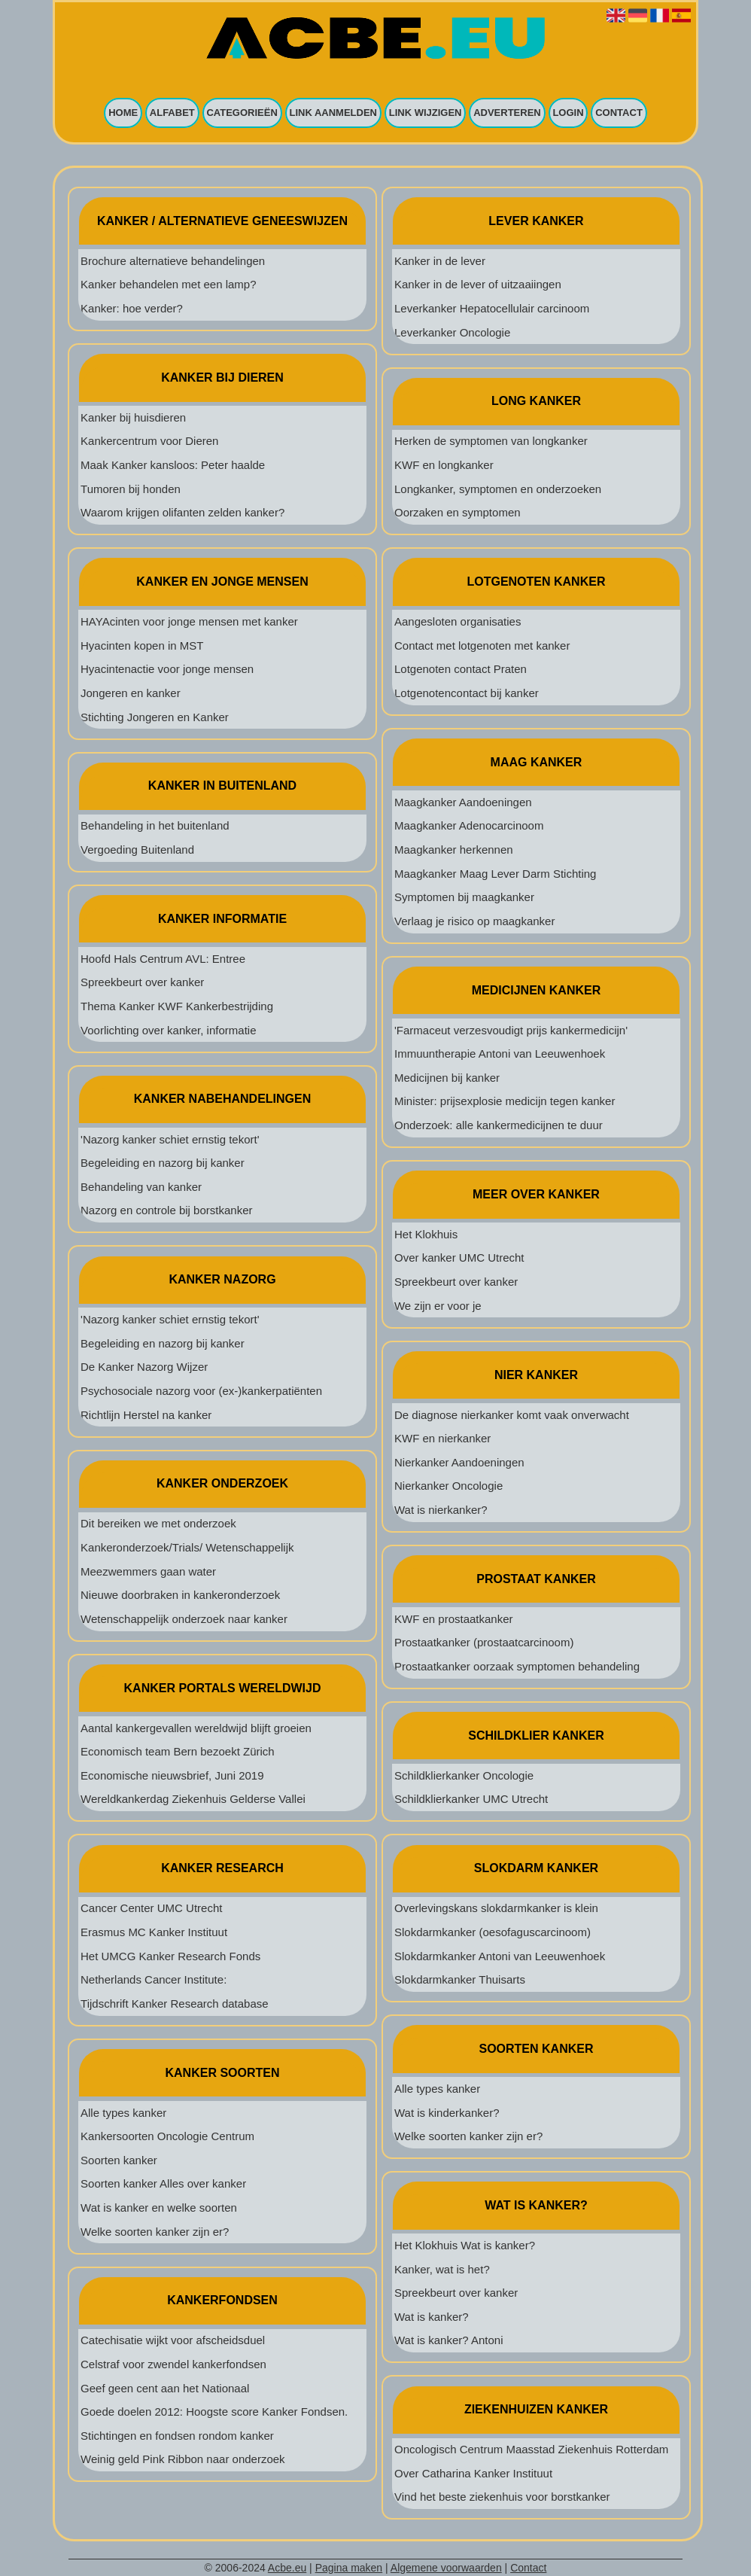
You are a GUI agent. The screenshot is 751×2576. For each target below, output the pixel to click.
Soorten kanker (119, 2160)
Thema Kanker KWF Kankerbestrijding (177, 1006)
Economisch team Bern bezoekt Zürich (178, 1751)
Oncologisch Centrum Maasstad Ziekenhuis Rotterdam (531, 2449)
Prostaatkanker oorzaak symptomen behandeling (517, 1666)
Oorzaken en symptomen (457, 512)
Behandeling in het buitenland (155, 825)
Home (123, 113)
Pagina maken (349, 2568)
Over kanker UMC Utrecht (459, 1257)
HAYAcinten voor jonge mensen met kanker (189, 621)
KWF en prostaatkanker (453, 1618)
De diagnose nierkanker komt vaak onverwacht (511, 1414)
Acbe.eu (287, 2568)
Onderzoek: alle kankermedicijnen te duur (498, 1125)
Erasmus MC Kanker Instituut (154, 1932)
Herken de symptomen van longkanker (491, 440)
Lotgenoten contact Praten (460, 668)
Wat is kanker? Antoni (448, 2340)
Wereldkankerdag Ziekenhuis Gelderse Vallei (193, 1798)
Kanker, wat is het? (442, 2269)
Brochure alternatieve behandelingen (173, 260)
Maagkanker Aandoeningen (463, 802)
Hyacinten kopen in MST (142, 645)
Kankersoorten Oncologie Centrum (167, 2136)
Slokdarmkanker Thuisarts (459, 1979)
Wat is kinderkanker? (447, 2112)
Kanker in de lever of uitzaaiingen (477, 284)
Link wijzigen (425, 113)
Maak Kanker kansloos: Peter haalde (173, 464)
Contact (619, 113)
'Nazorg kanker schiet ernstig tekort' (170, 1139)
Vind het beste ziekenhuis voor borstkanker (502, 2496)
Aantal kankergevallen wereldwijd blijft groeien (196, 1728)
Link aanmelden (334, 113)
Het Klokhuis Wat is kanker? (464, 2245)
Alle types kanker (123, 2112)
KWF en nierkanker (442, 1438)
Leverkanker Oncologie (452, 332)
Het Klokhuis (426, 1234)
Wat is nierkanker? (441, 1509)
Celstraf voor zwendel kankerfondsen (173, 2364)
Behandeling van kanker (141, 1186)
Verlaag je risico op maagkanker (474, 921)
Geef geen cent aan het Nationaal (165, 2388)
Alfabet (172, 113)
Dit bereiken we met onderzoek (158, 1523)
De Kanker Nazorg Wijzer (144, 1366)
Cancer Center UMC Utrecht (151, 1908)
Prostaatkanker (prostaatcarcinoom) (483, 1642)
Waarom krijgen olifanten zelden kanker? (182, 512)
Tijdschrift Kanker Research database (175, 2003)
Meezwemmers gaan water (148, 1571)
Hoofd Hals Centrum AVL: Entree (163, 958)
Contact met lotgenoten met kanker (482, 645)
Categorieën (241, 113)
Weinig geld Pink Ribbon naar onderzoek (183, 2459)
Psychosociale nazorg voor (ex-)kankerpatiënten (201, 1390)
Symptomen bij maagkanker (464, 897)
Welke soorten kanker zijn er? (155, 2231)
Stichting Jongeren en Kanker (155, 717)
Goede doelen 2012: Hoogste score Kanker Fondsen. (214, 2411)
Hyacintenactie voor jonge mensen (167, 668)
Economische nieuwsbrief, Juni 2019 (172, 1775)
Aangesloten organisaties (457, 621)
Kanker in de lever (439, 260)
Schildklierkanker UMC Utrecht (471, 1798)
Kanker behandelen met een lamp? (169, 284)
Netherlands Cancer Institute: (154, 1979)
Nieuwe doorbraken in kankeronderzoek (180, 1594)
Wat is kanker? (431, 2316)
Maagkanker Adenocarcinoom (468, 825)
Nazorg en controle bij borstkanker (166, 1210)
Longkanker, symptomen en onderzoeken (497, 489)
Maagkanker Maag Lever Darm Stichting (495, 873)
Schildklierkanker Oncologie (464, 1775)
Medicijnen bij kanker (447, 1077)
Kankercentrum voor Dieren (149, 440)
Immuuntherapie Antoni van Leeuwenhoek (499, 1053)
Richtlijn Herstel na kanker (146, 1414)
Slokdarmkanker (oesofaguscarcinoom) (492, 1932)
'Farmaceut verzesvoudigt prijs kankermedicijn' (511, 1030)
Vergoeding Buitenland (137, 849)
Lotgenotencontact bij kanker (466, 693)
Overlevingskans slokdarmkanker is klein (496, 1908)
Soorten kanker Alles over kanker (163, 2183)
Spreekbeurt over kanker (142, 982)
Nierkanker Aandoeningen (459, 1462)
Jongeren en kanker (131, 693)
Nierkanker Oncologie (448, 1485)
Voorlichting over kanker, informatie (168, 1030)
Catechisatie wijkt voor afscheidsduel (173, 2340)
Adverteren (507, 113)
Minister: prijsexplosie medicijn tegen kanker (504, 1101)
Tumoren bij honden (131, 489)
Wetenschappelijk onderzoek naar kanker (184, 1618)
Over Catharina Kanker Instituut (473, 2473)
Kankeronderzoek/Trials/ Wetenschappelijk (187, 1547)
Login (567, 113)
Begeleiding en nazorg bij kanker (163, 1162)
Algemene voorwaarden (446, 2568)
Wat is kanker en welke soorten (159, 2207)
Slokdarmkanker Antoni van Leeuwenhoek (499, 1956)
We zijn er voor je (438, 1305)
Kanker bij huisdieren (133, 417)
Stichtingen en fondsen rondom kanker (177, 2435)
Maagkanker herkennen (453, 849)
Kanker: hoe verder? (132, 308)
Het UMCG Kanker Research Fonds (170, 1956)
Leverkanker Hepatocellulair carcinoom (491, 308)
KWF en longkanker (444, 464)
